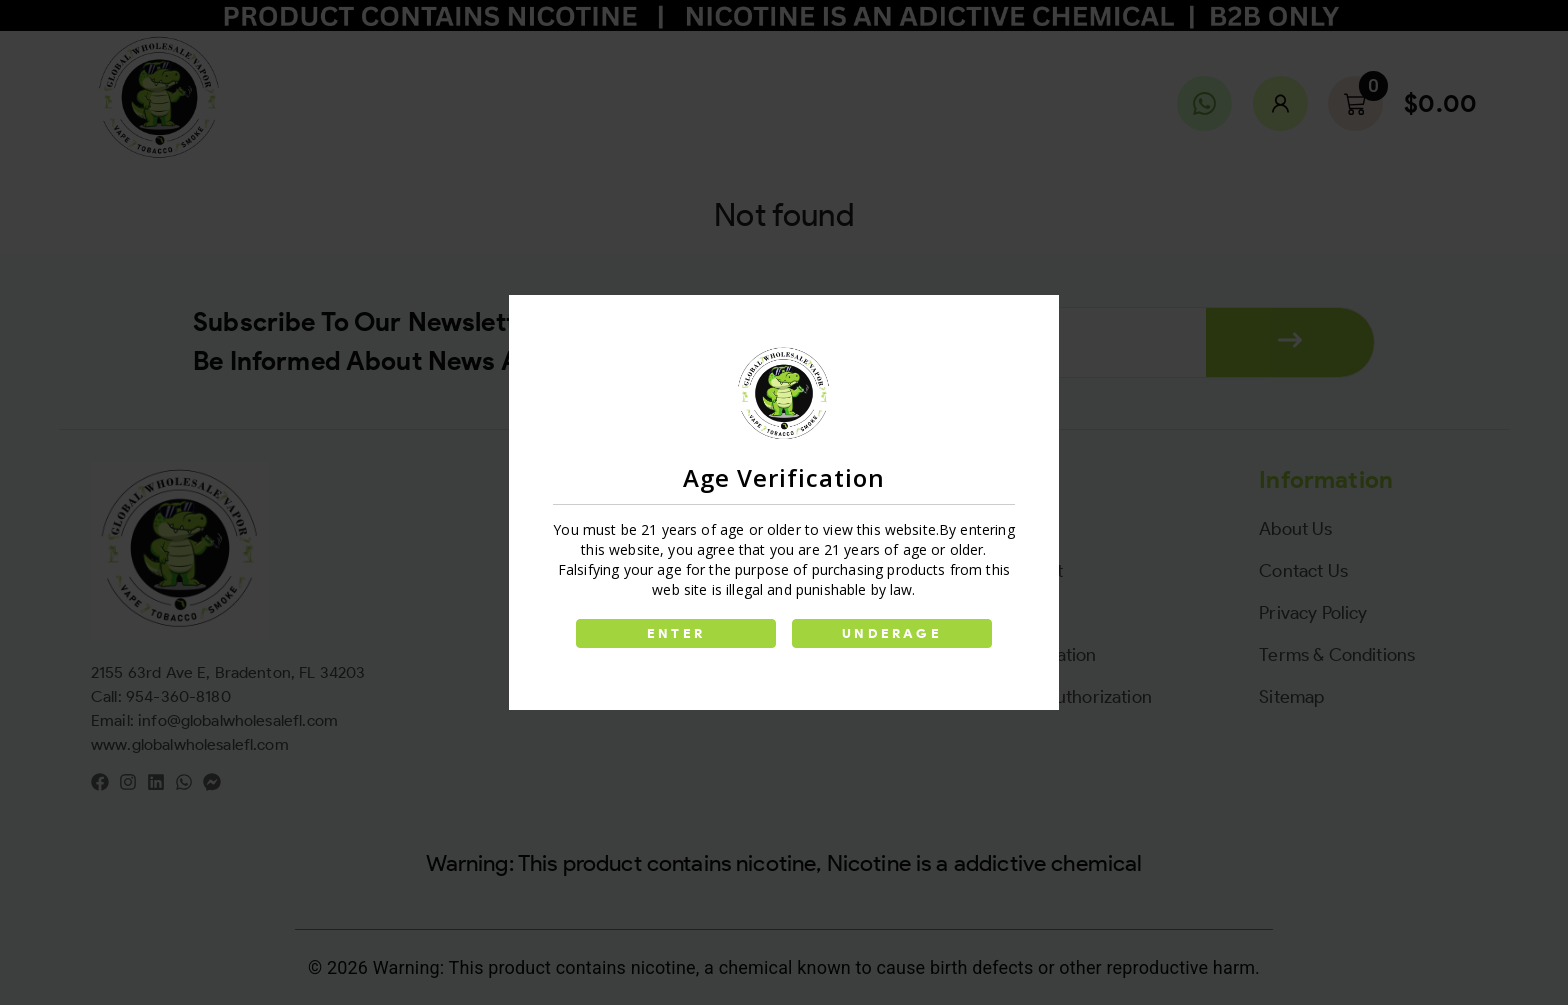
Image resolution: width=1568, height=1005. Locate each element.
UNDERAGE (892, 633)
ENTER (676, 633)
